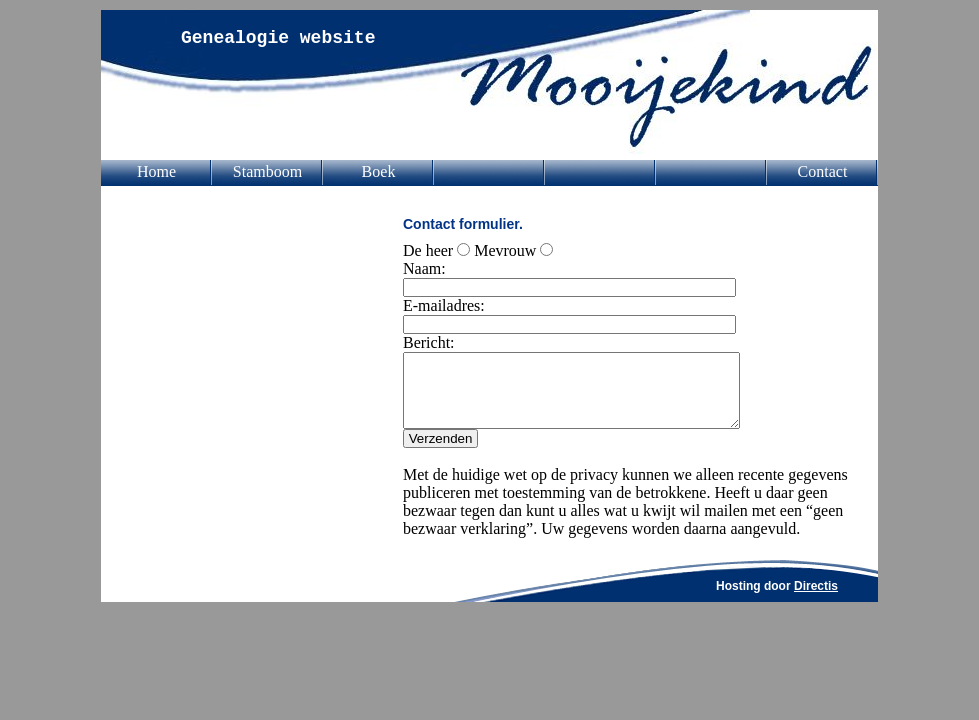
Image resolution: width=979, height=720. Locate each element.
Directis (816, 601)
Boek (379, 171)
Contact (823, 171)
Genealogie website (278, 38)
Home (156, 171)
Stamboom (267, 171)
